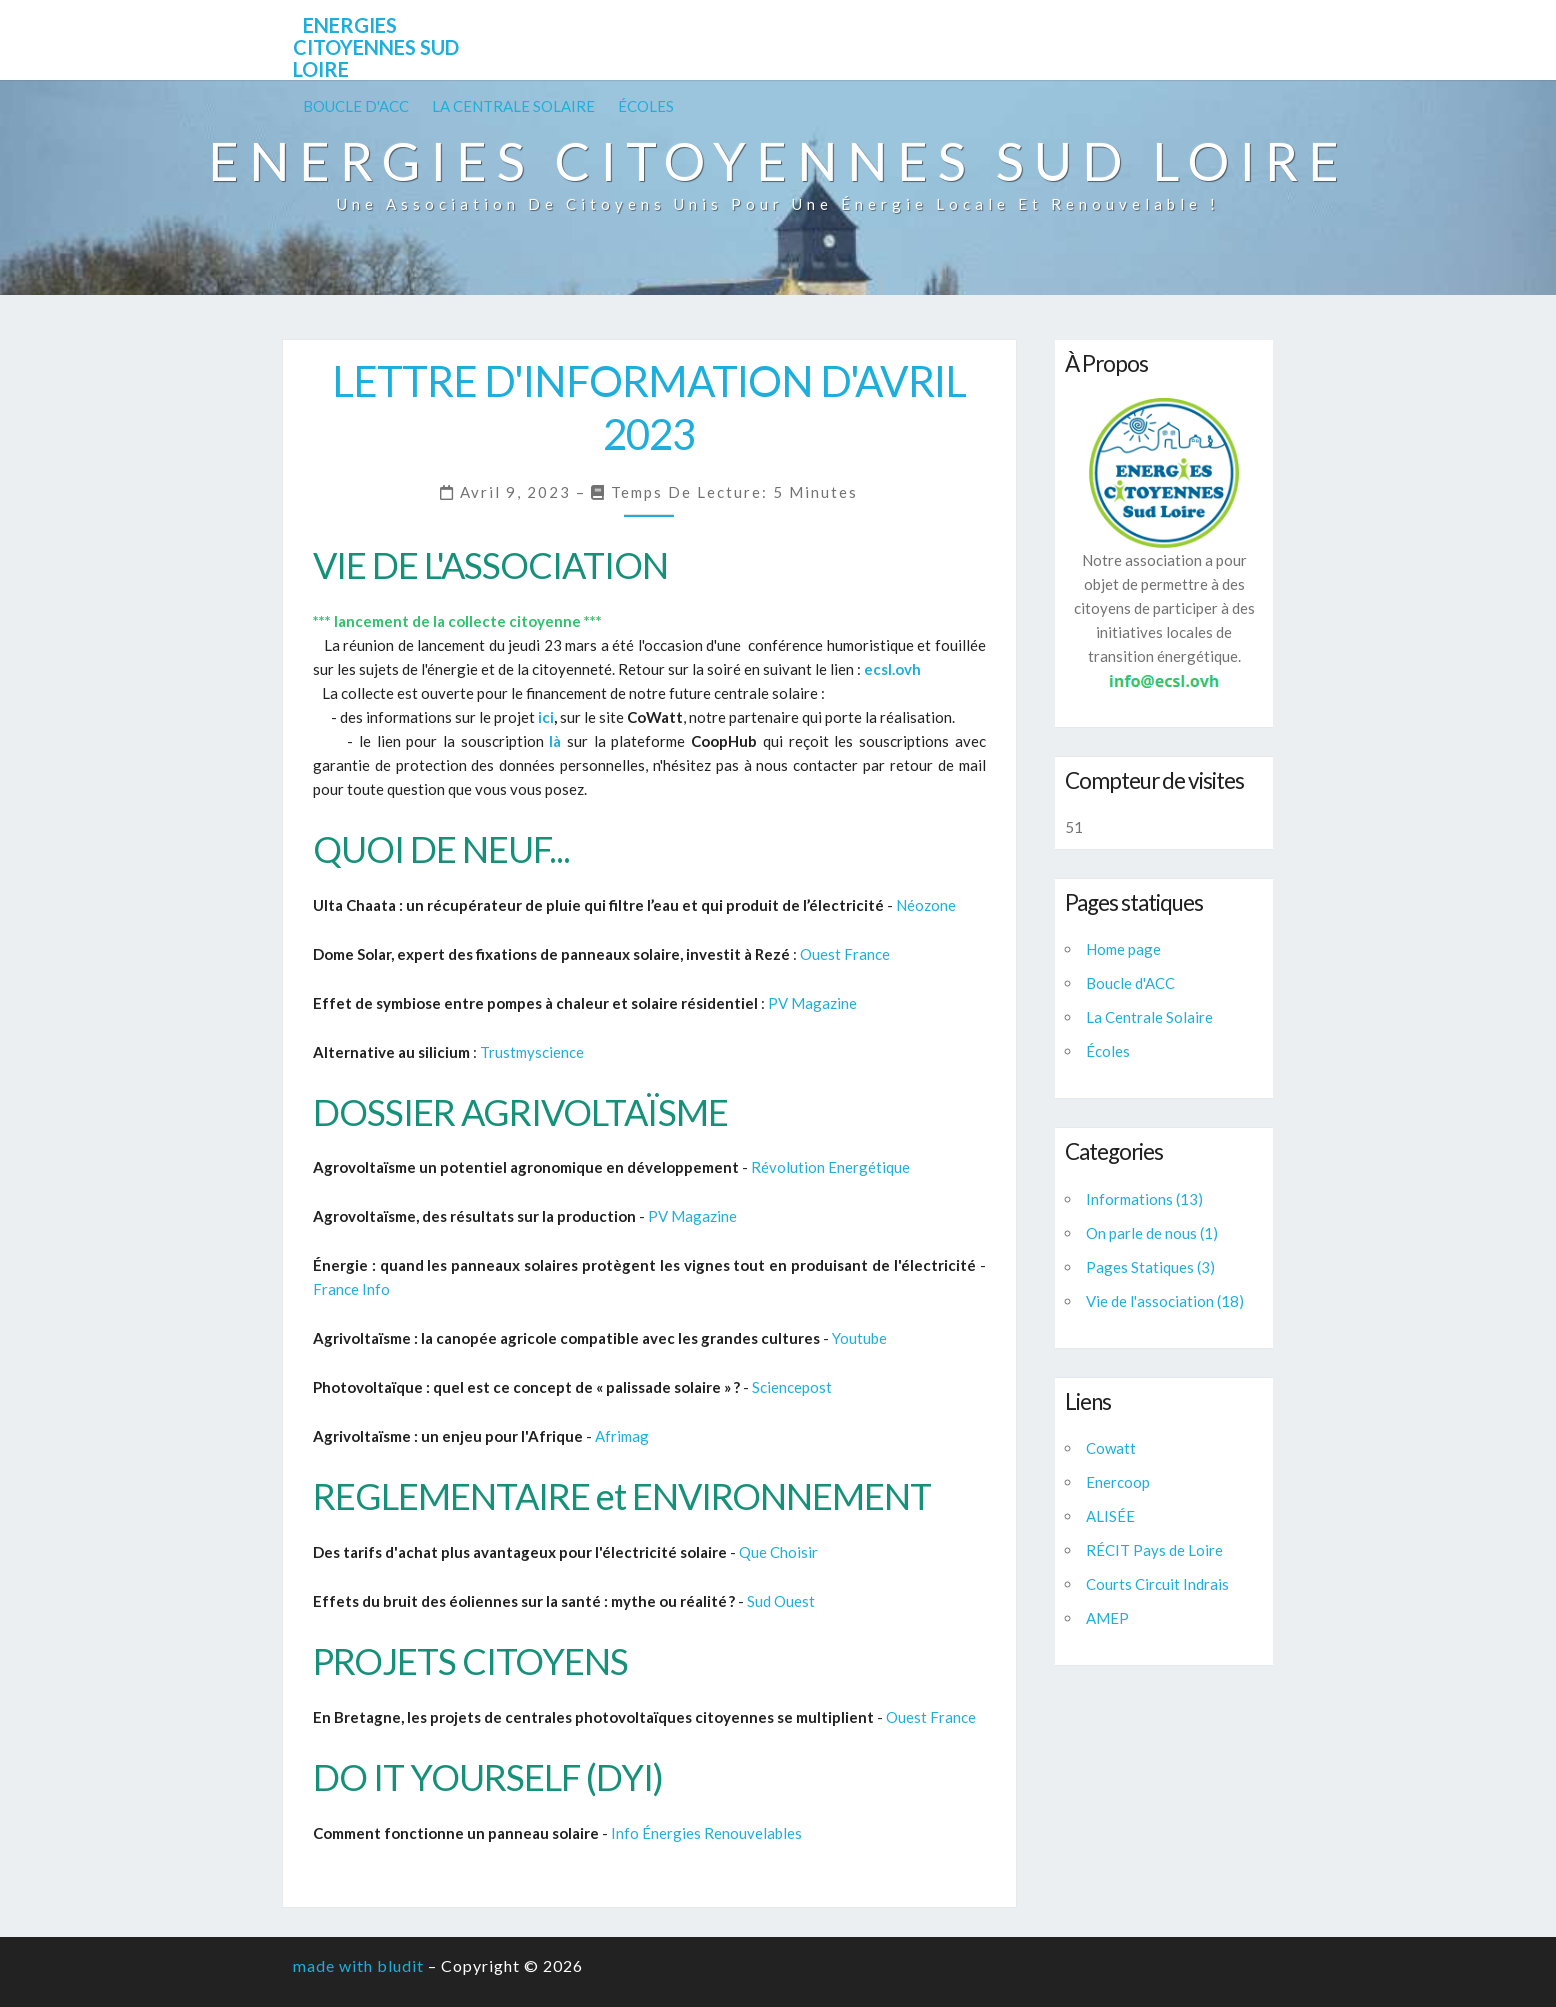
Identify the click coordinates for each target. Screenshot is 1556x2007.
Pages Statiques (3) (1150, 1267)
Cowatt (1111, 1448)
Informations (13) (1144, 1199)
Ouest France (845, 954)
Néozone (926, 905)
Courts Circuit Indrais (1157, 1584)
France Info (351, 1289)
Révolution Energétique (830, 1167)
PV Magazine (812, 1003)
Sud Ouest (781, 1601)
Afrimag (622, 1436)
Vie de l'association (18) (1165, 1301)
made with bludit (358, 1965)
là (555, 741)
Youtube (859, 1338)
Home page (1123, 949)
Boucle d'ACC (356, 106)
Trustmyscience (532, 1052)
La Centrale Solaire (513, 106)
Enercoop (1118, 1482)
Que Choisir (778, 1552)
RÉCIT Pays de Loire (1154, 1550)
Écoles (646, 106)
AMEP (1107, 1618)
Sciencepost (792, 1387)
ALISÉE (1110, 1516)
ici (546, 717)
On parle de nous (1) (1152, 1233)
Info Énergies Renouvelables (706, 1833)
